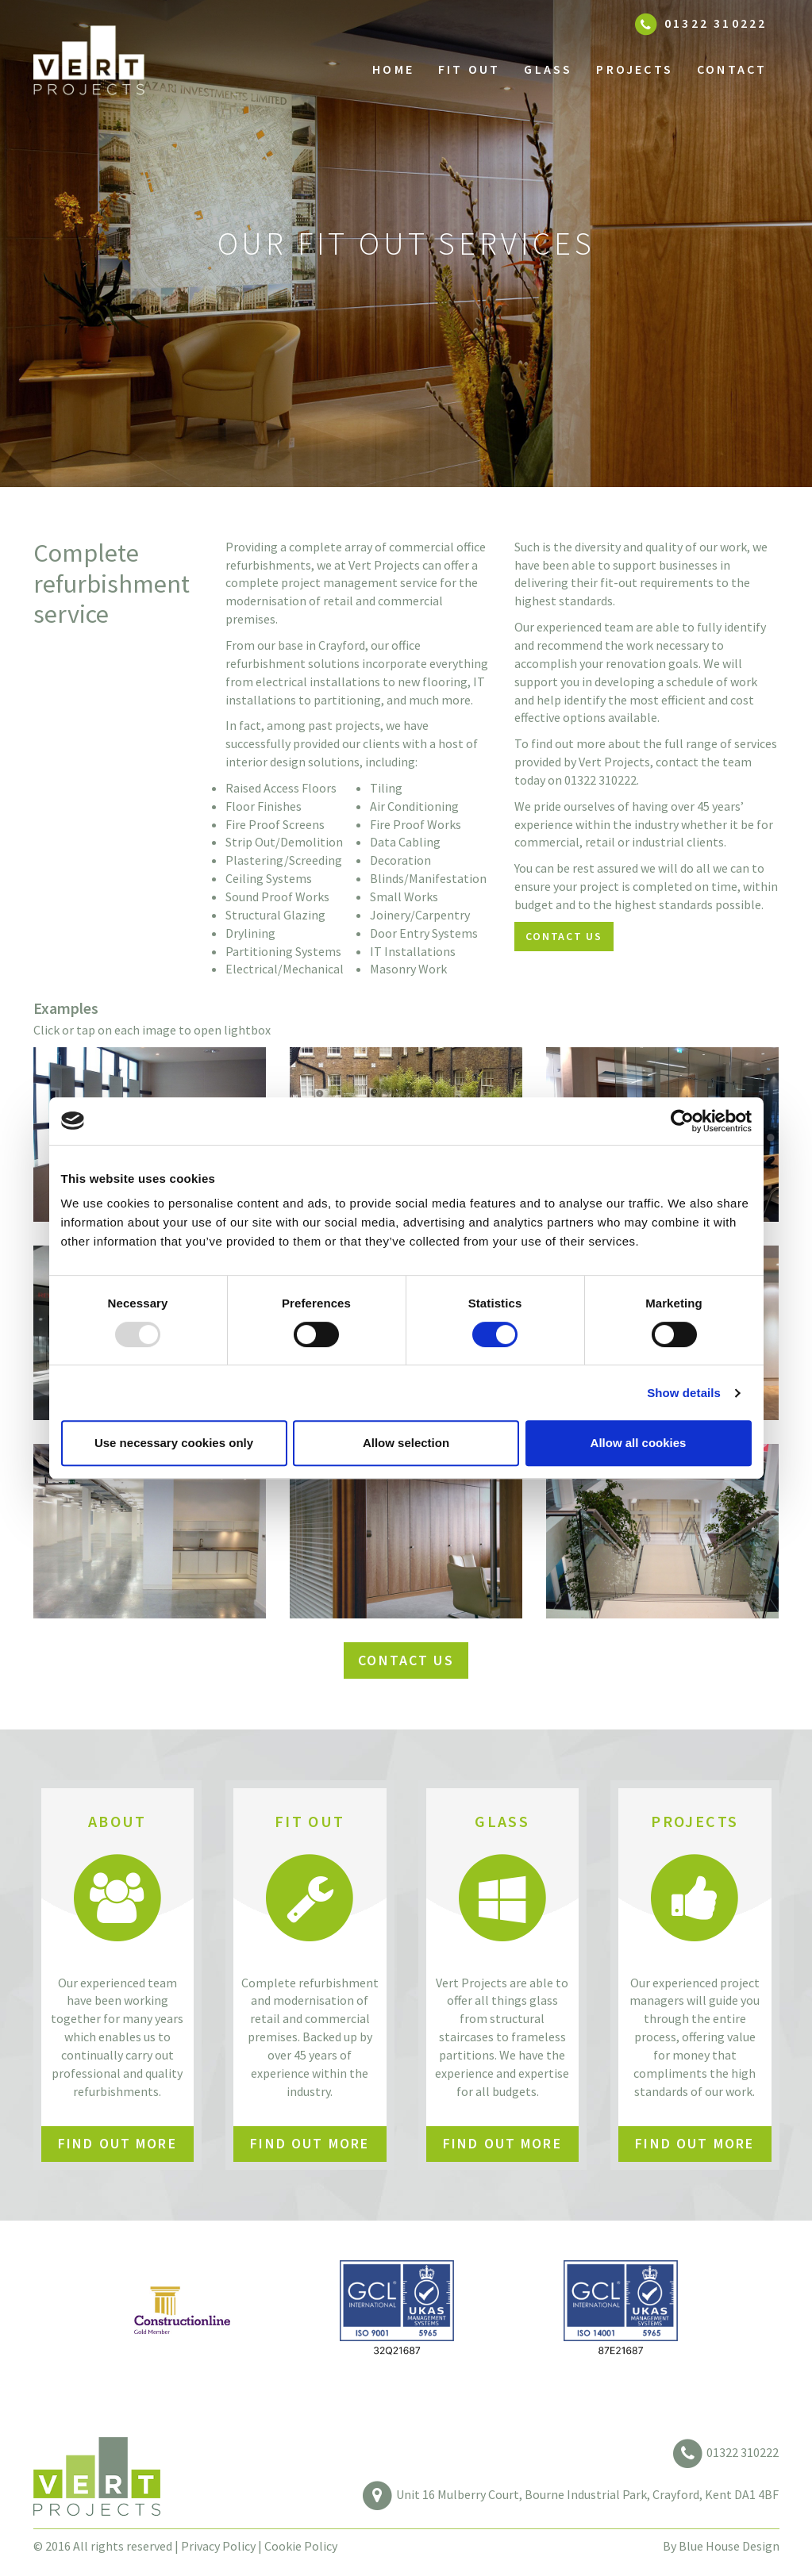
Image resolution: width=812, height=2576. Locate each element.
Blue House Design (729, 2546)
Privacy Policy (218, 2546)
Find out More (117, 2143)
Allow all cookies (639, 1442)
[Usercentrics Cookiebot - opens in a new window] (682, 1121)
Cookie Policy (300, 2546)
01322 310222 (742, 2452)
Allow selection (406, 1442)
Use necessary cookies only (173, 1442)
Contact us (563, 936)
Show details (684, 1392)
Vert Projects (117, 69)
